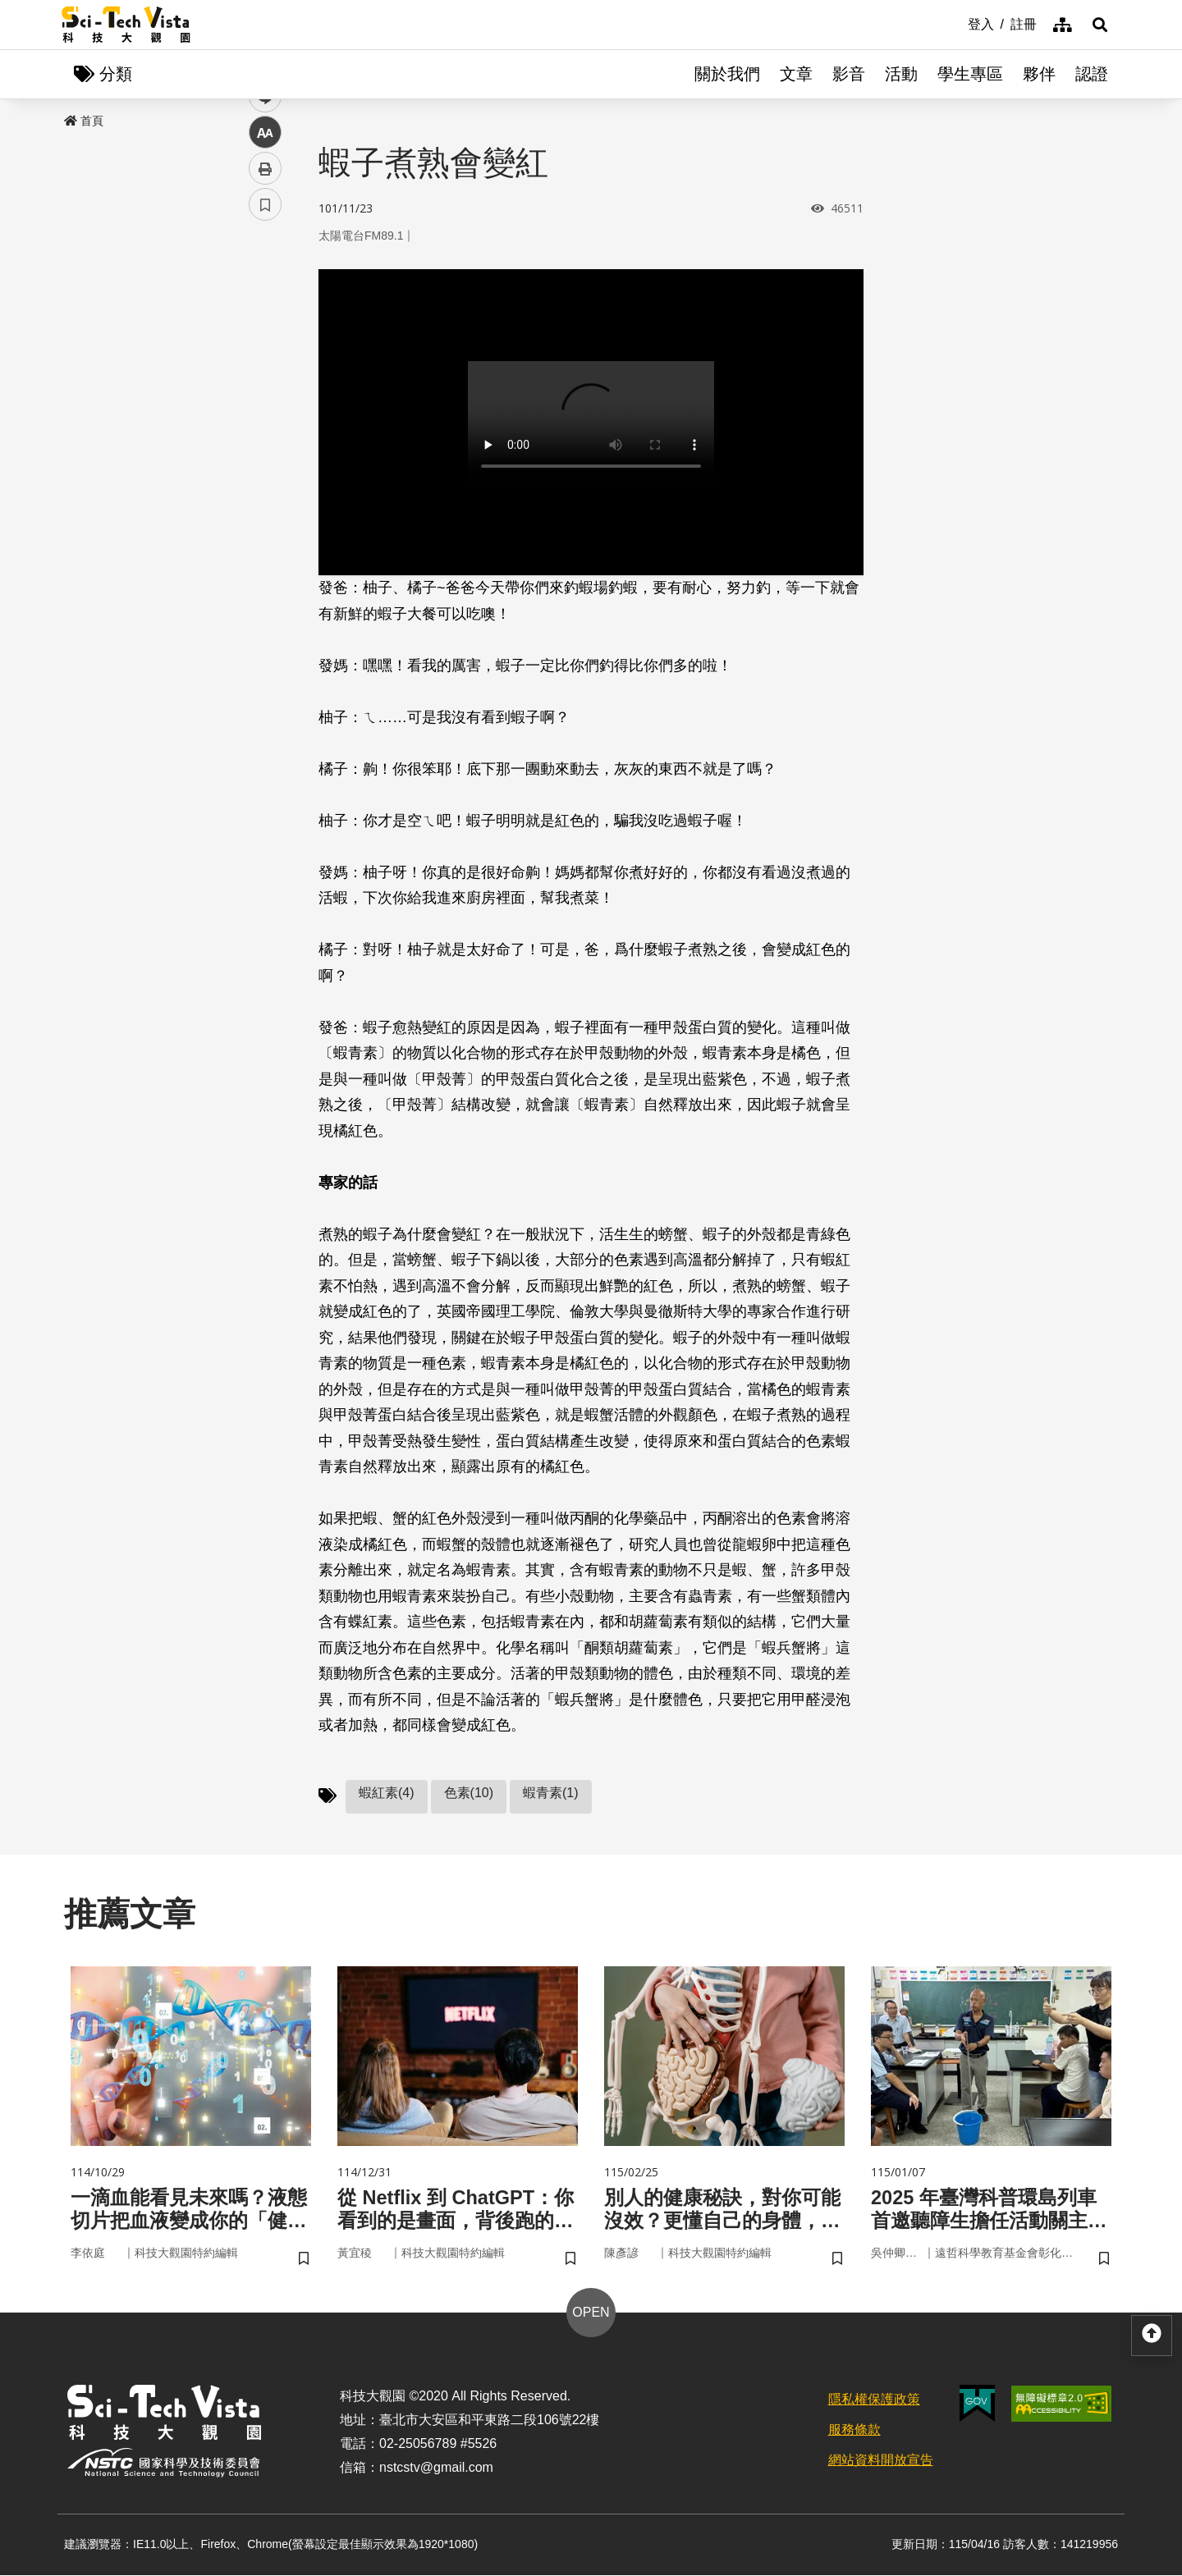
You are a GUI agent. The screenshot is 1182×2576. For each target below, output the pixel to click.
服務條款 (854, 2430)
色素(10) (468, 1793)
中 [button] (265, 422)
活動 (901, 74)
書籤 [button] (265, 494)
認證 (1091, 74)
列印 (265, 458)
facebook (266, 314)
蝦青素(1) (551, 1793)
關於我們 (727, 74)
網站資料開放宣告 (880, 2461)
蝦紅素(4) (387, 1793)
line (260, 386)
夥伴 (1039, 74)
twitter (266, 350)
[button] (1100, 24)
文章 (796, 74)
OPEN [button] (590, 2314)
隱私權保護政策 (874, 2401)
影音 (848, 74)
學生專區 (970, 74)
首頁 (83, 120)
